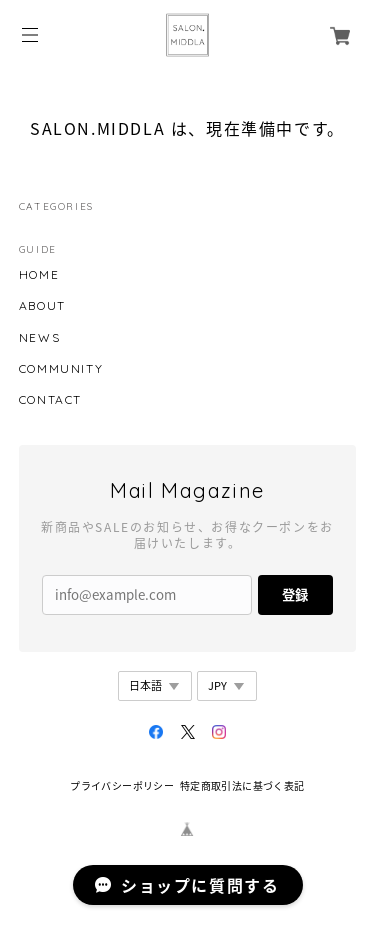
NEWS (39, 338)
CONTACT (50, 400)
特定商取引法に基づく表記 (242, 785)
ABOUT (42, 306)
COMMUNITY (61, 369)
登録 (295, 594)
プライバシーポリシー (122, 785)
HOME (39, 275)
